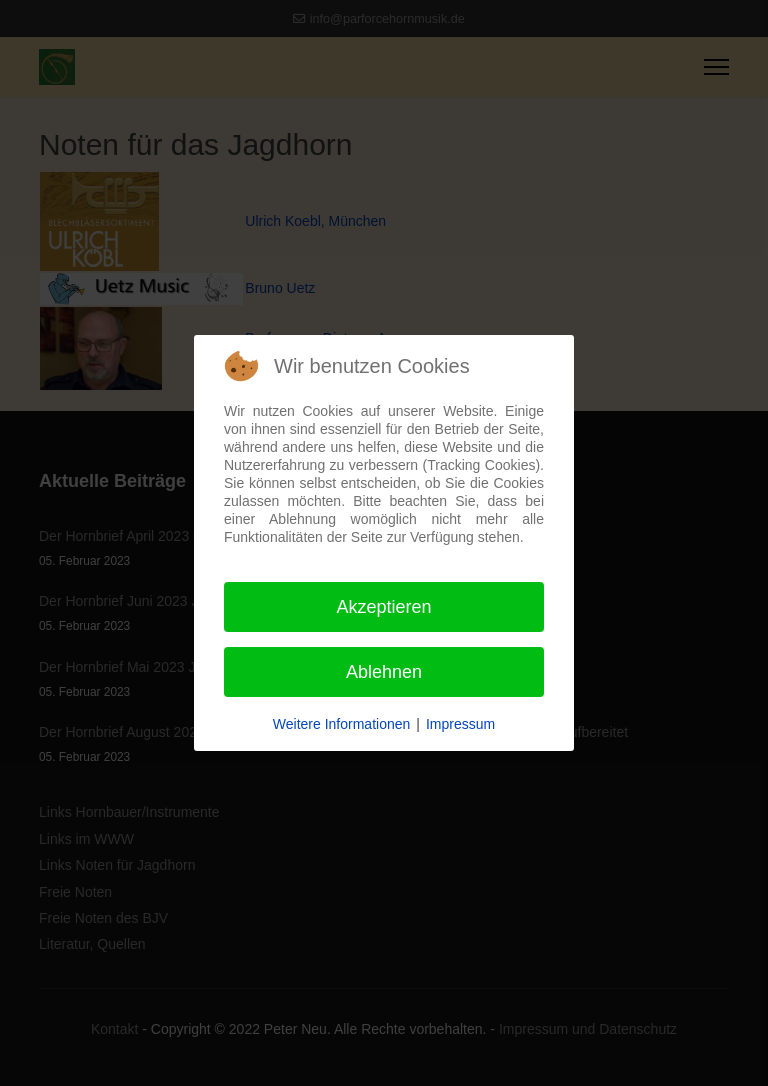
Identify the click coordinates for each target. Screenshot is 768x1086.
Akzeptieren (383, 607)
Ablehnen (384, 672)
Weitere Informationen (341, 724)
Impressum (460, 724)
